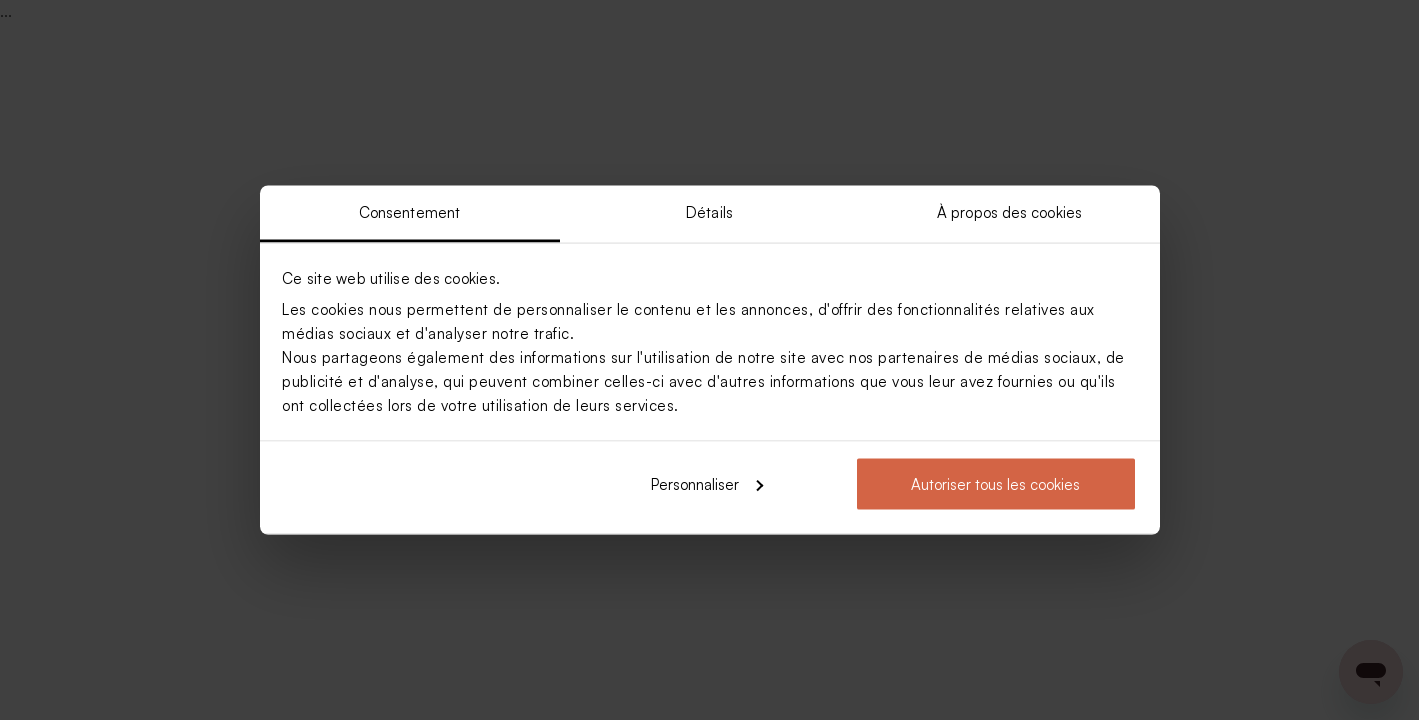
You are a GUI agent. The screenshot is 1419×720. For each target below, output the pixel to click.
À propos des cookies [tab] (1009, 212)
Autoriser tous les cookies (995, 483)
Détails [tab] (709, 212)
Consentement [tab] (409, 212)
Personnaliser (707, 483)
